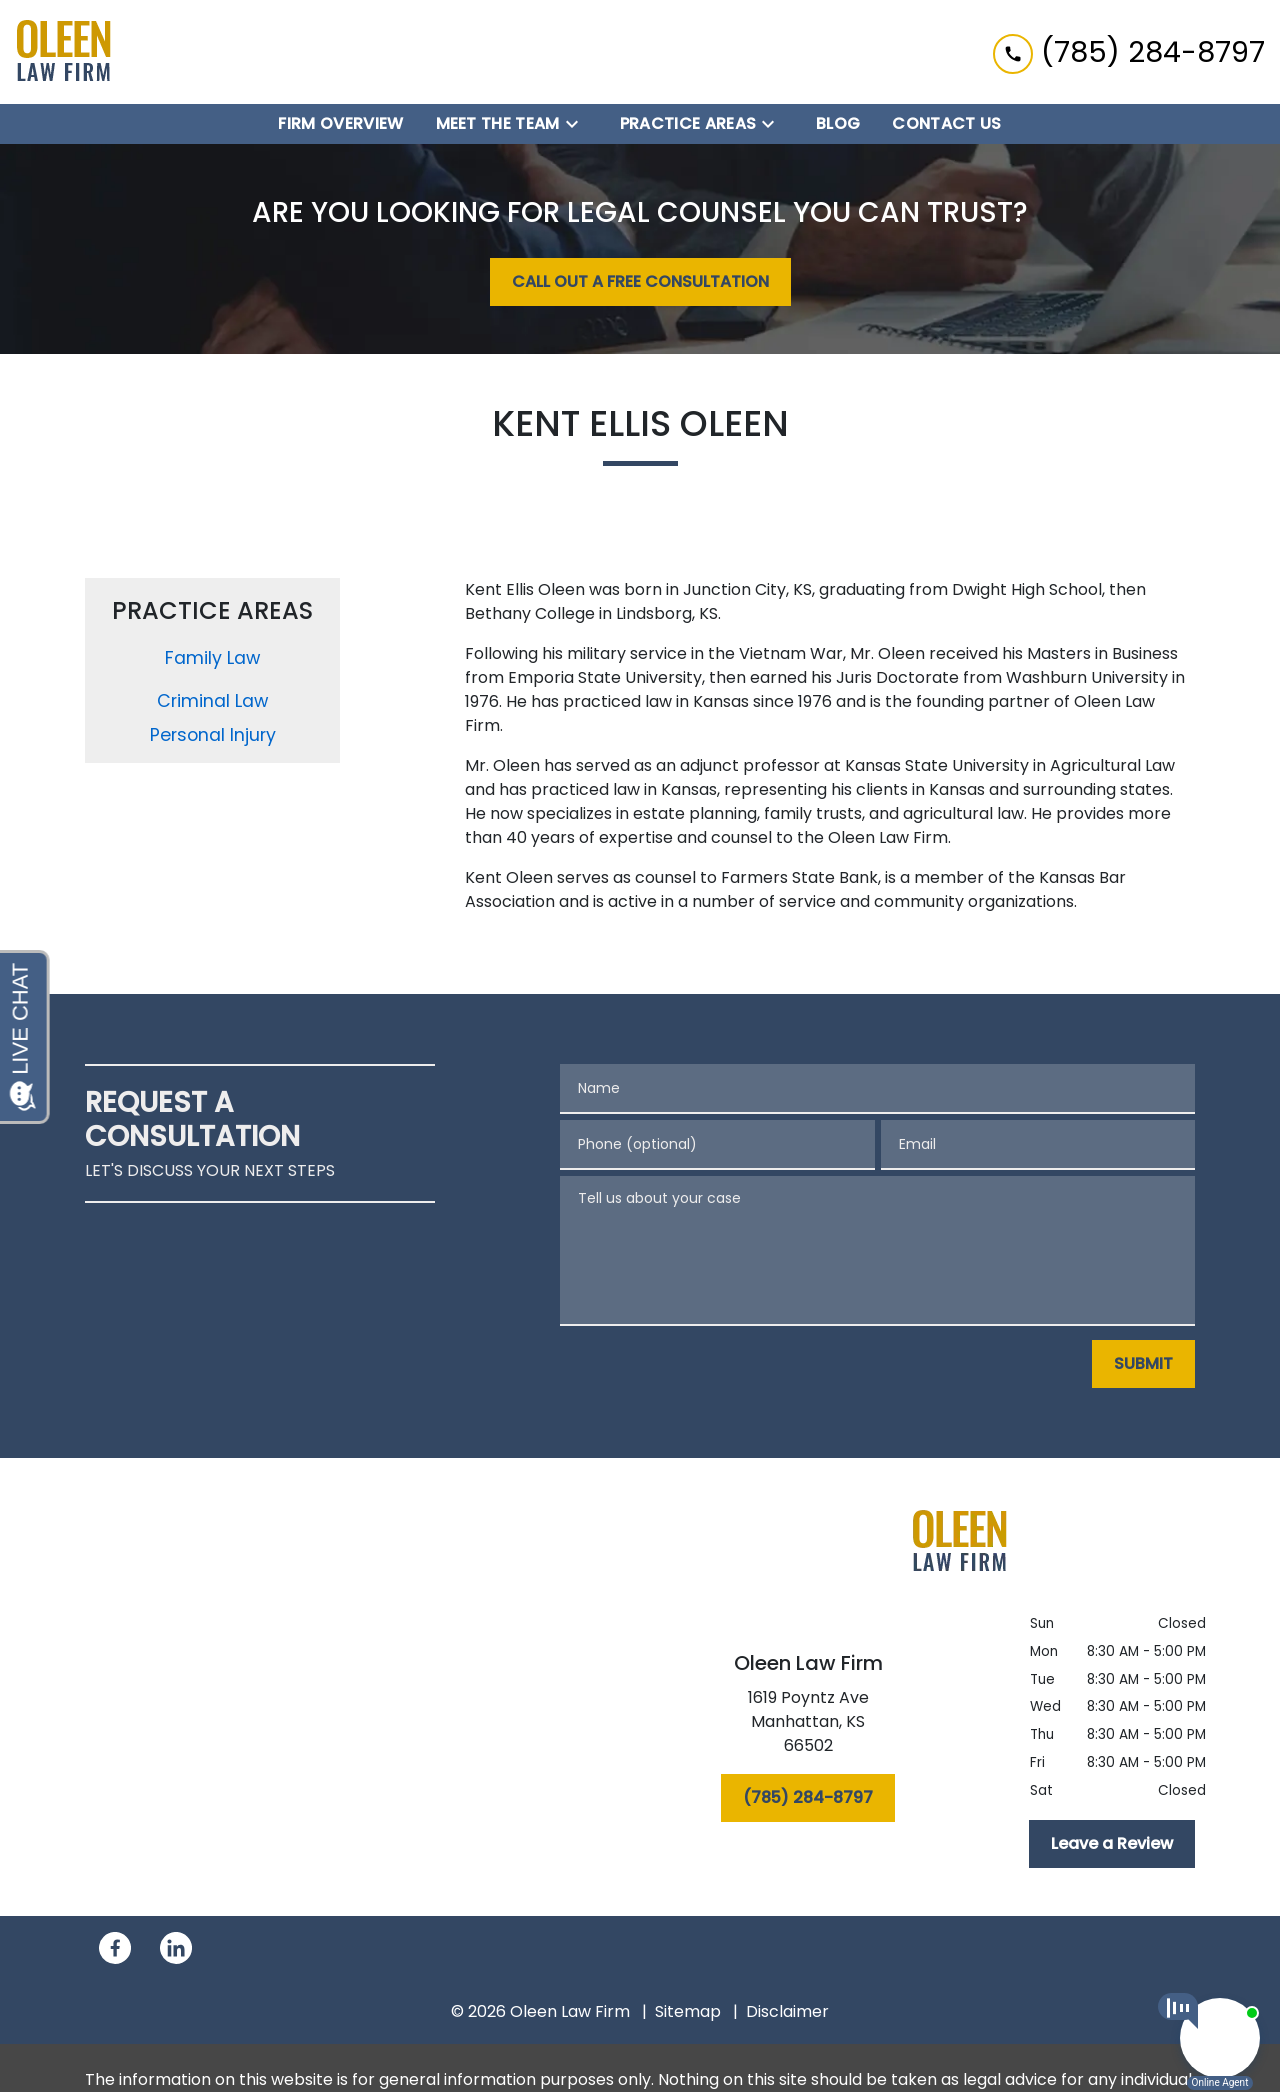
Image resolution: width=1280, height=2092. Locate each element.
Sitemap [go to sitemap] (688, 2011)
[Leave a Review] (1112, 1844)
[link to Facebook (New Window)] (115, 1948)
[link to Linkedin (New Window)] (176, 1948)
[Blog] (838, 124)
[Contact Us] (946, 124)
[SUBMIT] (1143, 1364)
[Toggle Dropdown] (578, 124)
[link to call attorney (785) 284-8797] (1129, 51)
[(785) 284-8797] (808, 1798)
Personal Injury (213, 735)
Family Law (212, 658)
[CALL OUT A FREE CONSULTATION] (640, 282)
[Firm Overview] (340, 124)
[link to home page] (64, 52)
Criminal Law (212, 701)
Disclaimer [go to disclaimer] (787, 2011)
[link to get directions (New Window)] (808, 1726)
